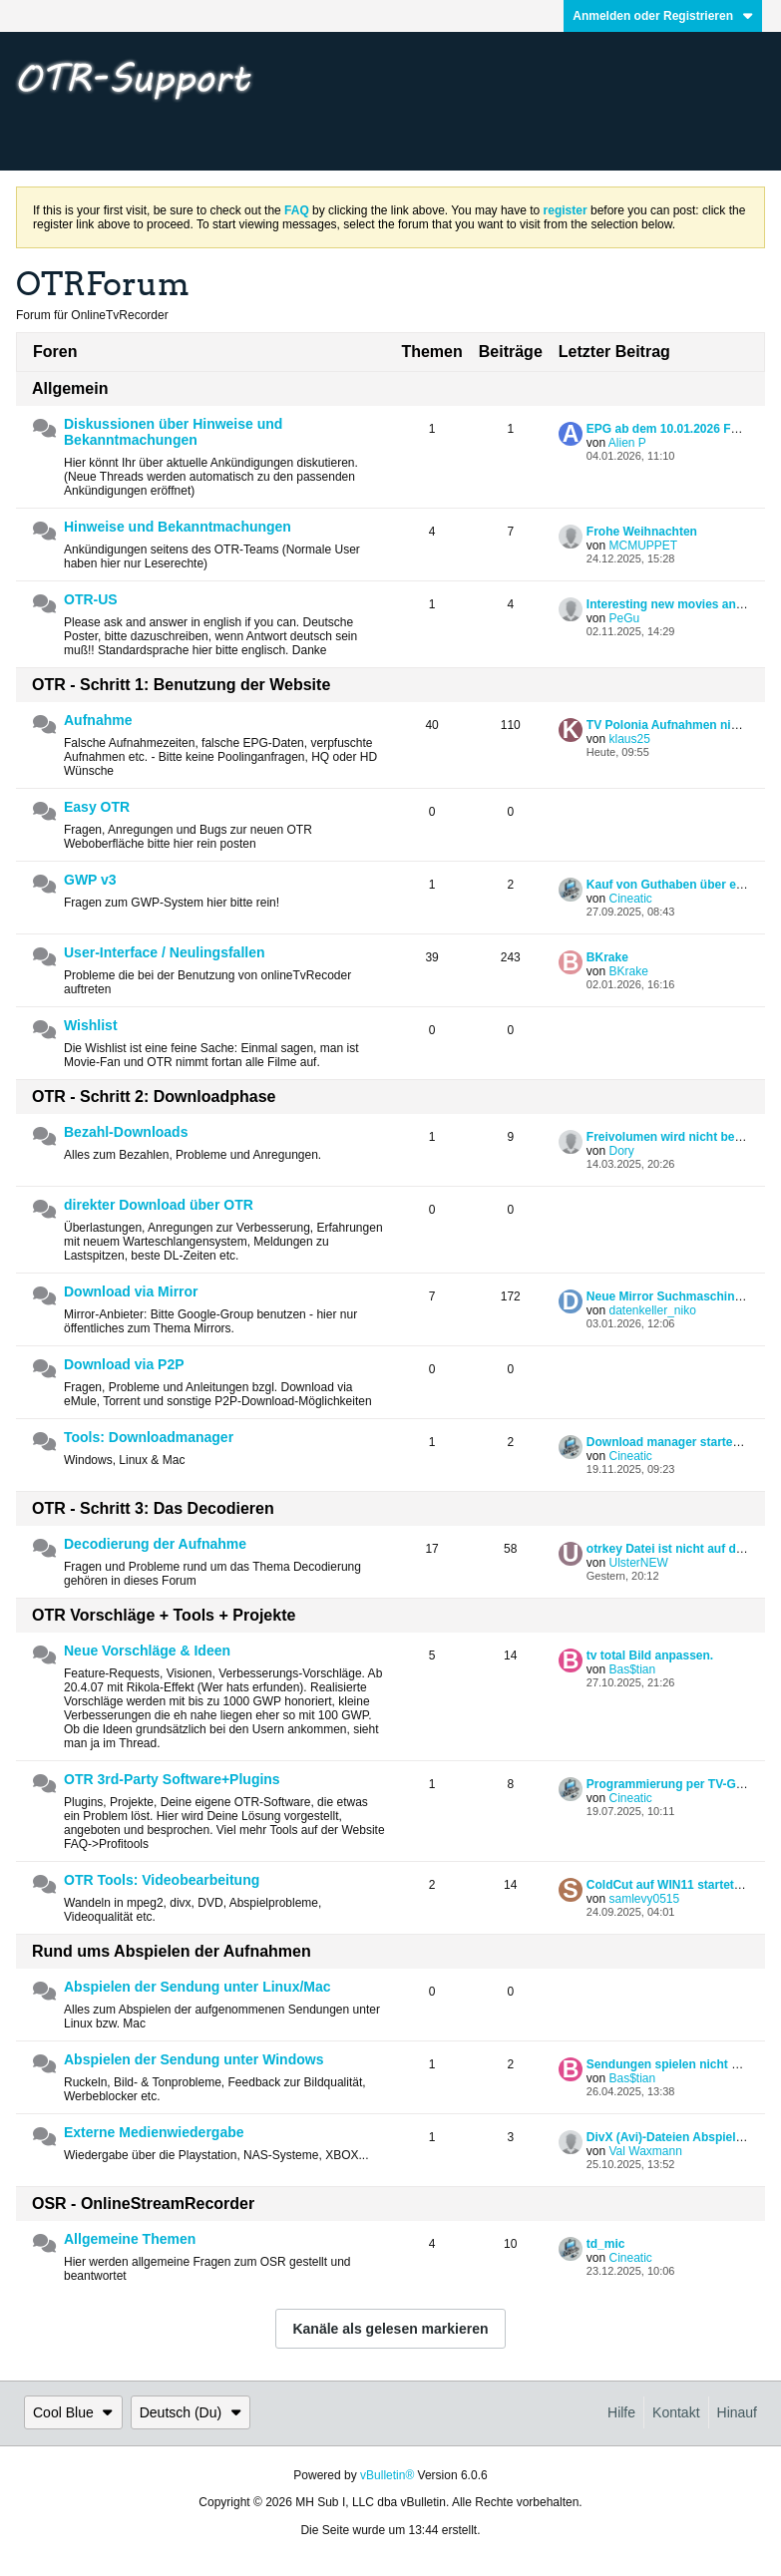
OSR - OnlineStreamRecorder (143, 2203)
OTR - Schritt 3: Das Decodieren (153, 1508)
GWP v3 (90, 880)
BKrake (607, 957)
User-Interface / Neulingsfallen (164, 952)
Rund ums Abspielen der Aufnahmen (171, 1951)
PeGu (623, 618)
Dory (620, 1151)
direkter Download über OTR (158, 1205)
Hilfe (621, 2412)
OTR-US (91, 599)
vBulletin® (387, 2475)
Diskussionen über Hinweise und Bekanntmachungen (173, 432)
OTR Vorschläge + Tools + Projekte (163, 1615)
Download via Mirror (131, 1291)
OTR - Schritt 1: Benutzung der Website (181, 684)
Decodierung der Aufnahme (155, 1544)
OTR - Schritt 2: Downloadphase (153, 1096)
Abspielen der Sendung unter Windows (193, 2059)
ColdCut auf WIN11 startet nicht (676, 1885)
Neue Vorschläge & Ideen (147, 1650)
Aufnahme (98, 720)
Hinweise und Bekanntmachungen (177, 527)
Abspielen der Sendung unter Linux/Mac (197, 1987)
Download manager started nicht (679, 1442)
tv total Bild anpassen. (649, 1655)
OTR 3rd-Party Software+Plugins (172, 1779)
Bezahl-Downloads (126, 1132)
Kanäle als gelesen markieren (390, 2329)
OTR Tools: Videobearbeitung (161, 1880)
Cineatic (629, 899)
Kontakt (675, 2412)
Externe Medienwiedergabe (154, 2132)
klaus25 (628, 739)
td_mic (605, 2244)
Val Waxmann (644, 2151)
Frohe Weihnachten (641, 532)
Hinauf (737, 2412)
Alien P (627, 443)
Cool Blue (73, 2412)
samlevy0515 (643, 1899)
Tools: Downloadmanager (148, 1437)
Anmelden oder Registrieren (663, 16)
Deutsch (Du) (190, 2412)
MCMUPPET (642, 545)
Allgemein (70, 388)
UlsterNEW (637, 1563)
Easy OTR (97, 807)
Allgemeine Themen (129, 2239)
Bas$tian (631, 1669)
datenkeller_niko (651, 1310)
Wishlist (91, 1025)
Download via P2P (124, 1364)
